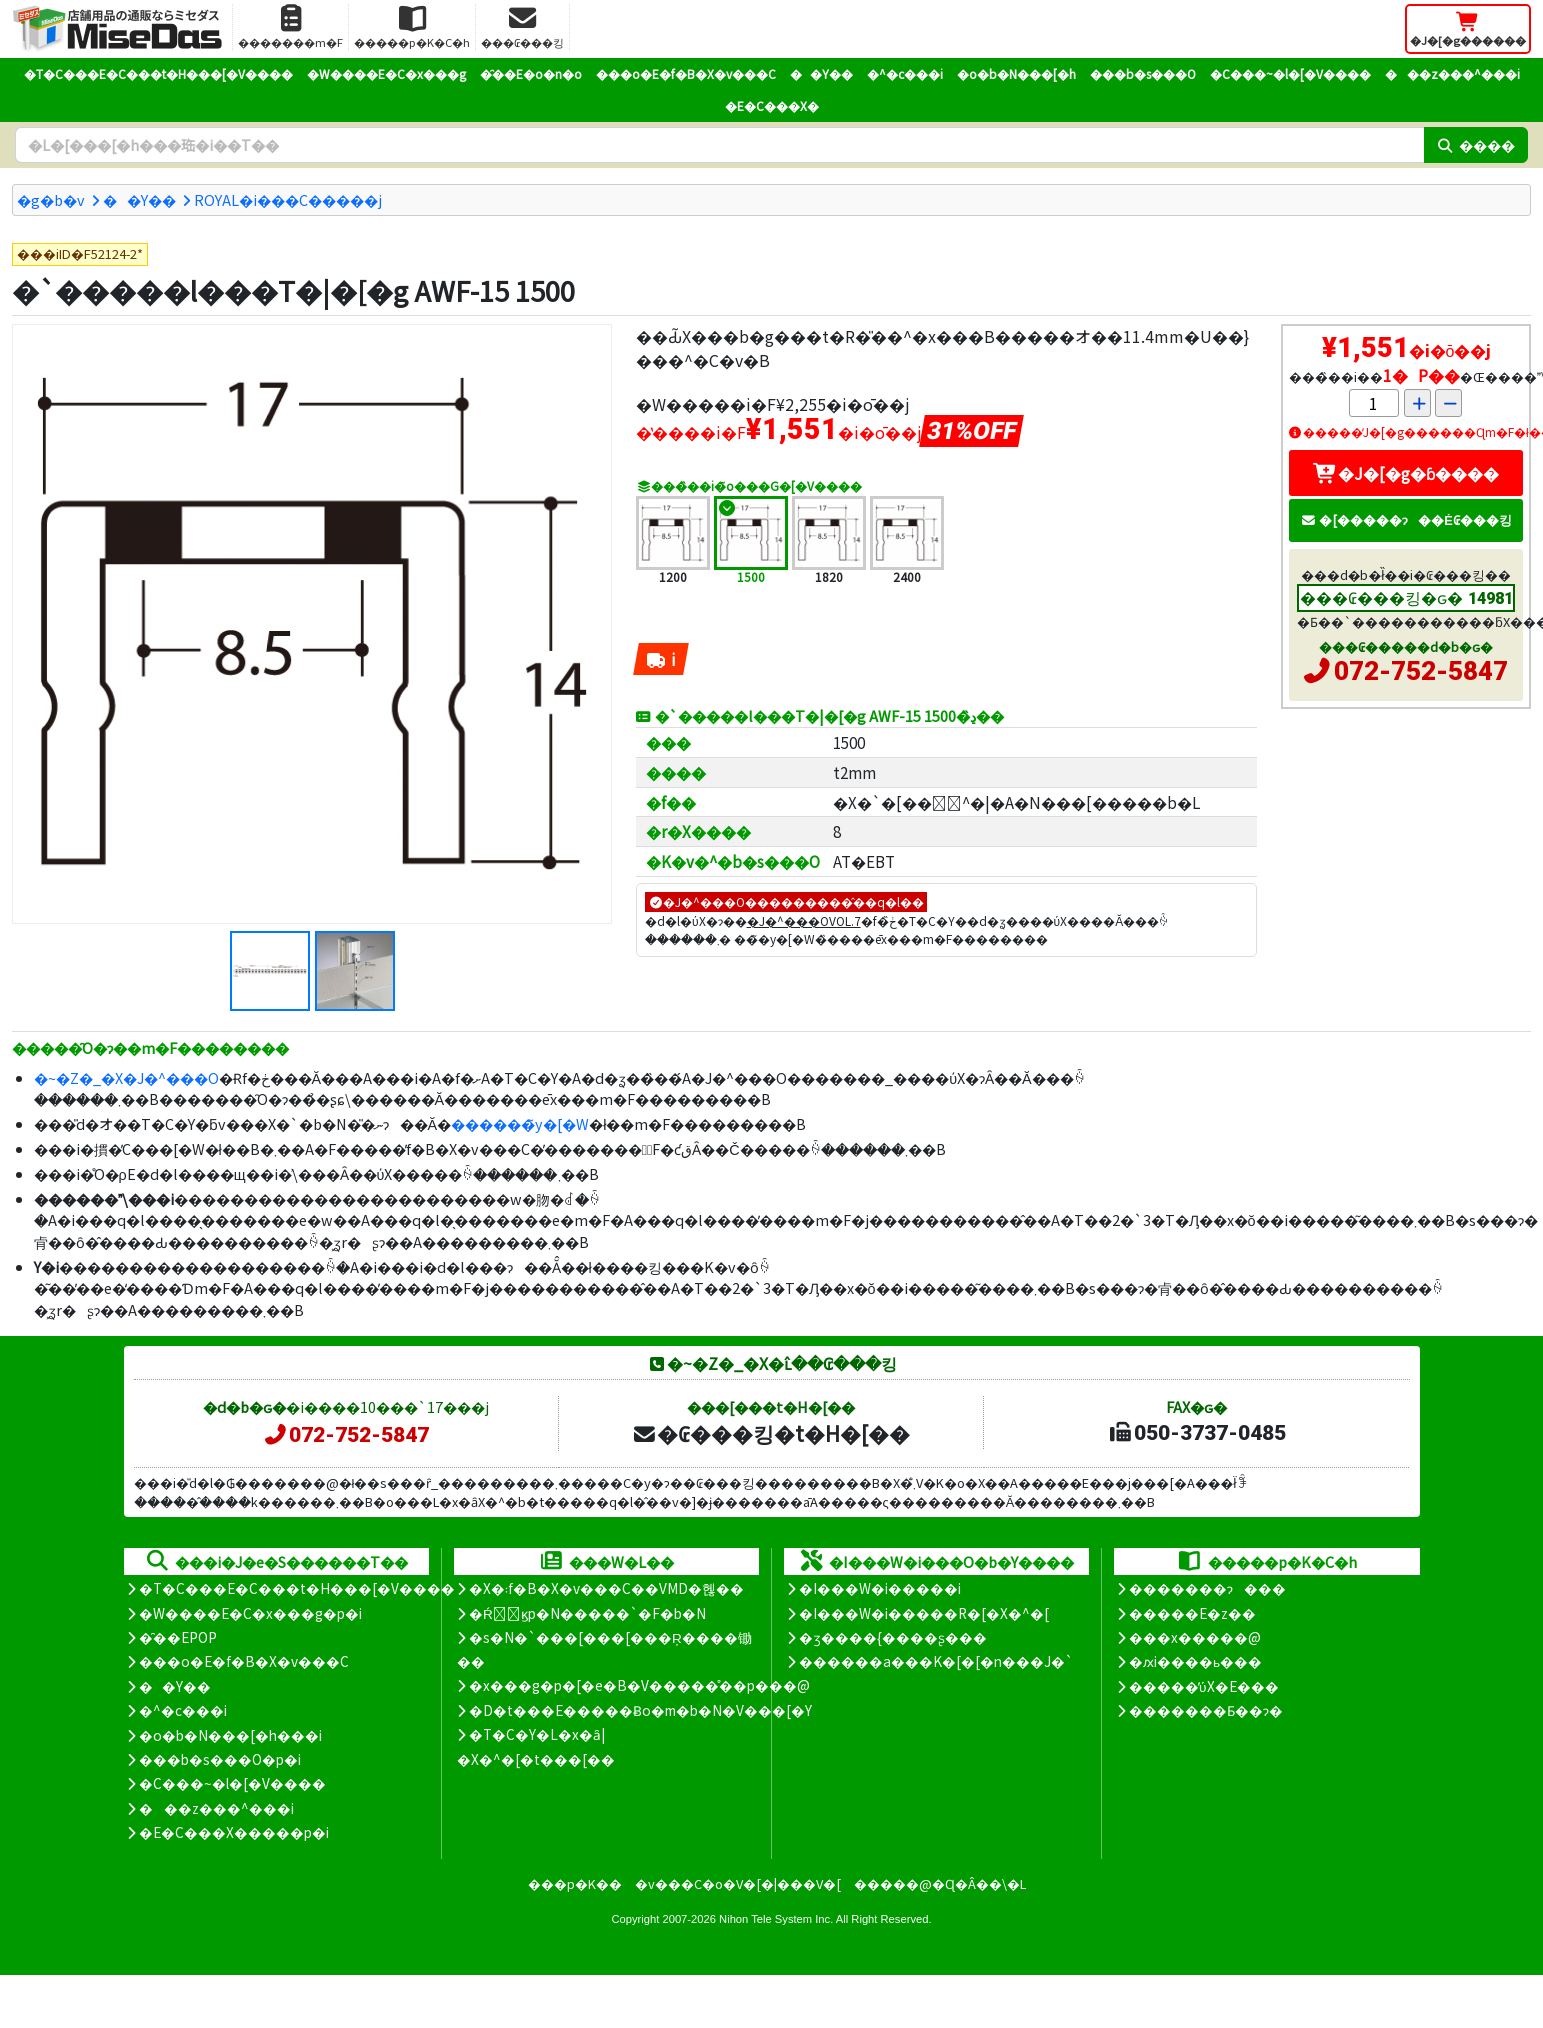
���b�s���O (1143, 73)
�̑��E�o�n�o (531, 73)
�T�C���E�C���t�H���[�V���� (158, 73)
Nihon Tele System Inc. (776, 1919)
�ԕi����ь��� (1195, 1661)
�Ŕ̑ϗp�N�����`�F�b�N (587, 1613)
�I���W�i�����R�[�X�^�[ (924, 1613)
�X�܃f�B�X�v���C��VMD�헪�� (606, 1588)
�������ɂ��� (1207, 1588)
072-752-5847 (1421, 671)
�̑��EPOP (178, 1637)
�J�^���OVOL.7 (804, 920)
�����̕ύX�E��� (1203, 1686)
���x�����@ (1195, 1637)
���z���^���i (1452, 73)
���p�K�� (575, 1883)
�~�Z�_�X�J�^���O (126, 1077)
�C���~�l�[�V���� (1290, 73)
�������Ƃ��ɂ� (1206, 1710)
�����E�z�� (1192, 1613)
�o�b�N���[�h (1016, 73)
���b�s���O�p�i (220, 1759)
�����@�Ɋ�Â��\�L (940, 1883)
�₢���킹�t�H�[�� (770, 1433)
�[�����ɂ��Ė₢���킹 (1406, 519)
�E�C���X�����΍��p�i (234, 1832)
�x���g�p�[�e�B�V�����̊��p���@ (639, 1685)
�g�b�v (51, 199)
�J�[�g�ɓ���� (1406, 473)
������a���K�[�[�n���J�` (936, 1661)
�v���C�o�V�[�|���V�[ (738, 1883)
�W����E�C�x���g (386, 73)
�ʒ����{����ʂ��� (893, 1637)
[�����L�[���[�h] (719, 145)
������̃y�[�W (520, 1123)
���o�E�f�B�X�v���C (686, 73)
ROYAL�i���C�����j (288, 199)
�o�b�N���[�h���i (230, 1735)
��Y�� (821, 73)
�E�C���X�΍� (772, 105)
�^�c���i (905, 73)
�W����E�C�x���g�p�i (250, 1613)
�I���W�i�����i (880, 1588)
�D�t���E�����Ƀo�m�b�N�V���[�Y (640, 1710)
